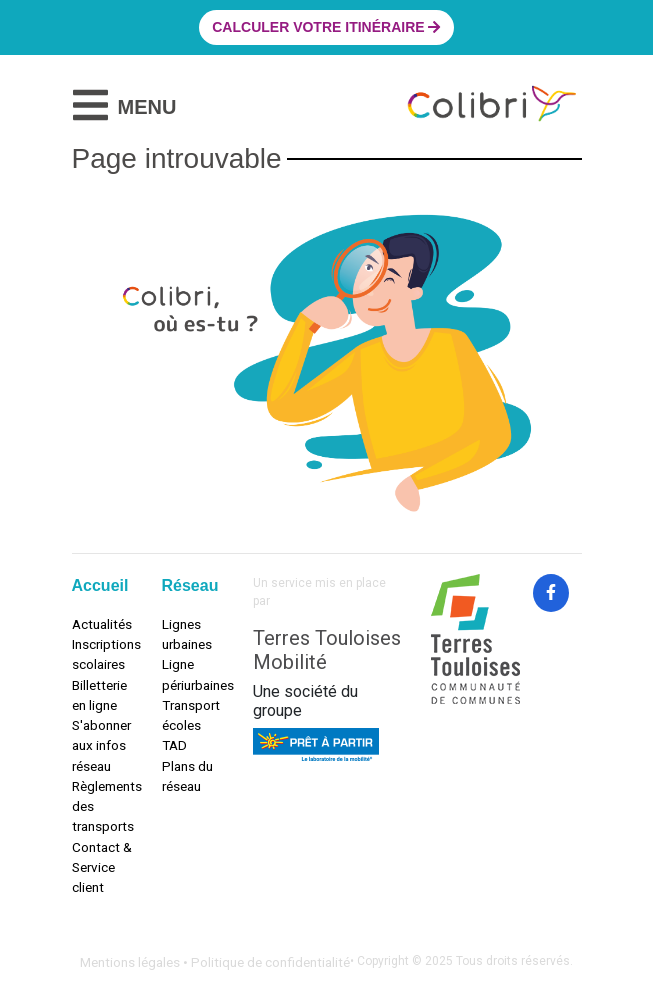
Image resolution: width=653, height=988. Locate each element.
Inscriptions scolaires (102, 654)
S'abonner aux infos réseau (101, 745)
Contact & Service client (102, 867)
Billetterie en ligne (99, 695)
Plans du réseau (187, 776)
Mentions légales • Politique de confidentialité (215, 962)
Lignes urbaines (187, 634)
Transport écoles (191, 715)
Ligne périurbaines (192, 674)
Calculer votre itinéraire (326, 27)
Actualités (102, 624)
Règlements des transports (102, 806)
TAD (174, 745)
